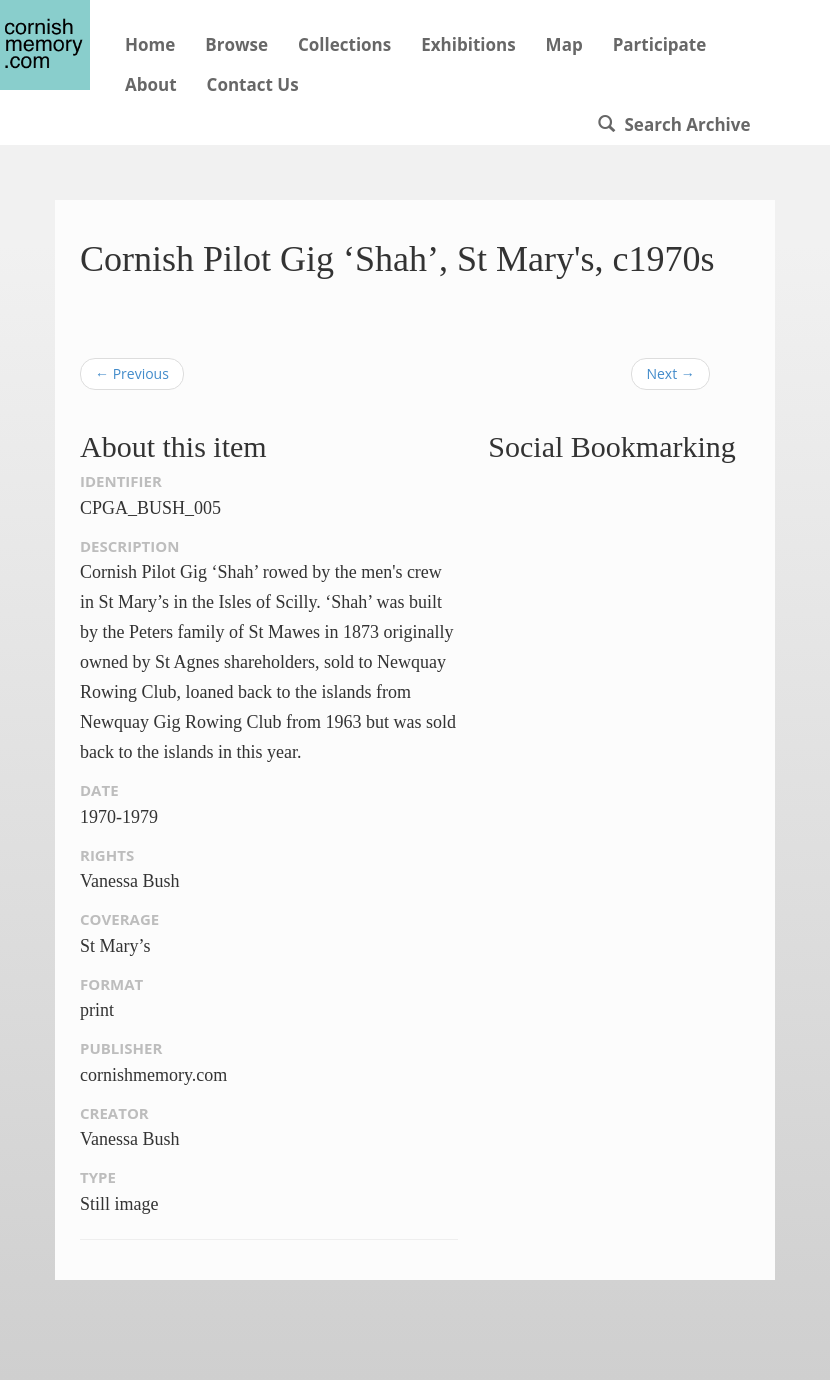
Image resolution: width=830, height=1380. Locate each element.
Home (150, 44)
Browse (236, 44)
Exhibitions (468, 44)
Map (564, 44)
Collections (344, 44)
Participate (660, 44)
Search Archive (674, 124)
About (151, 84)
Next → (670, 373)
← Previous (132, 373)
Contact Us (253, 84)
